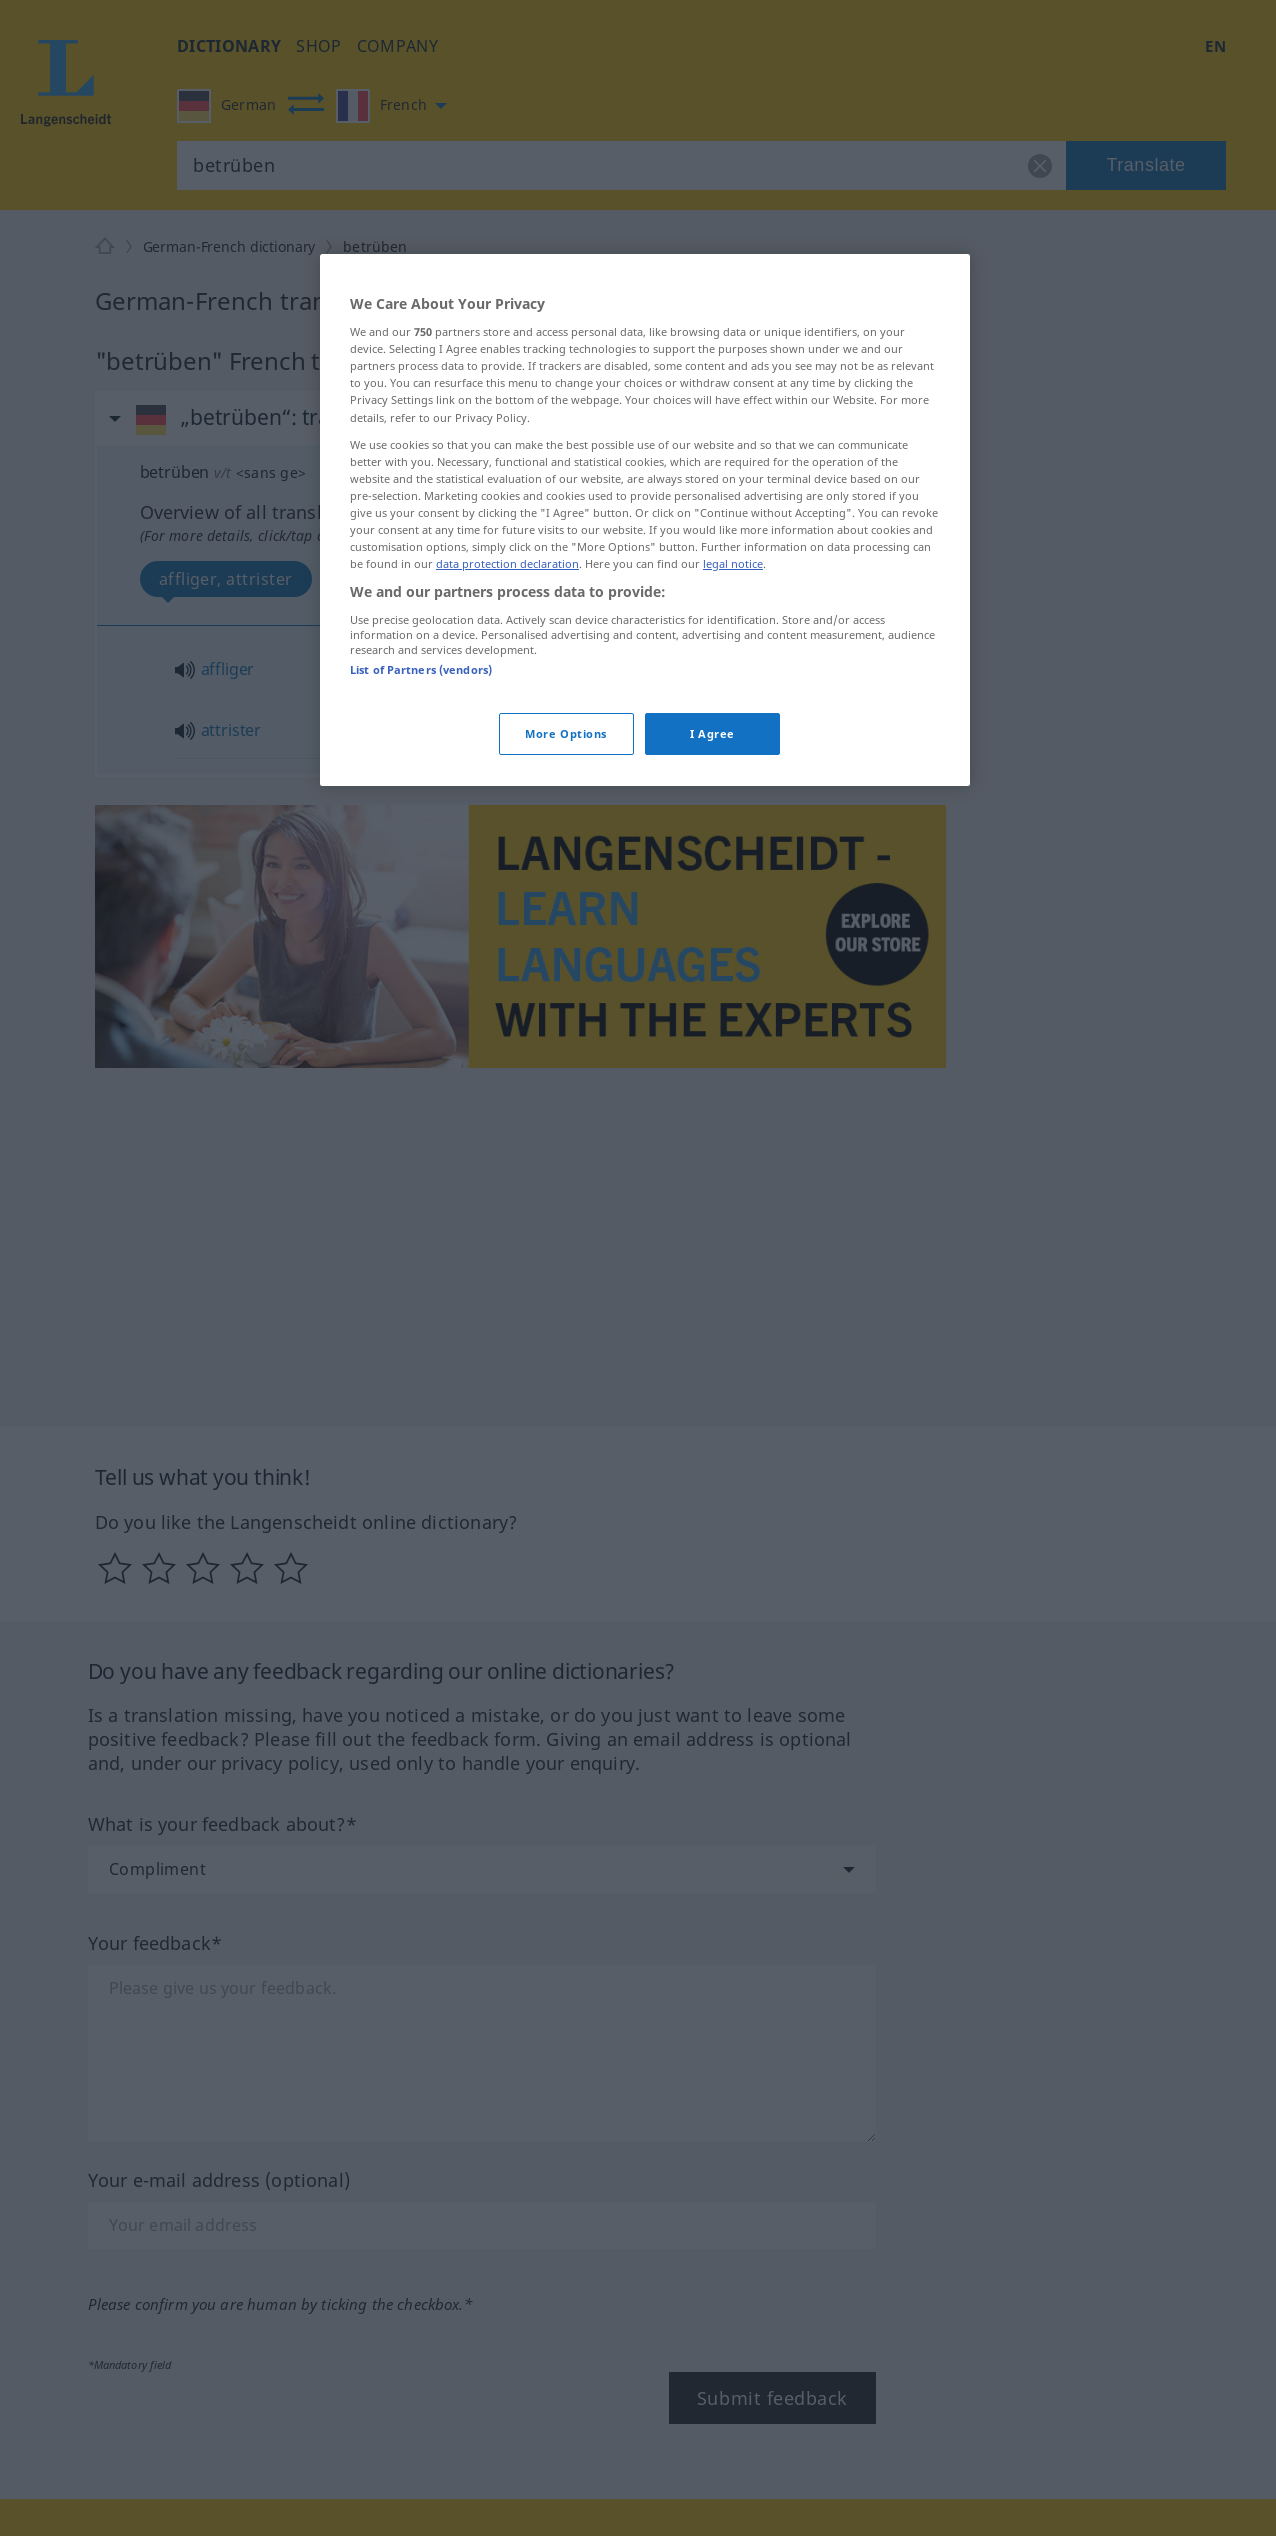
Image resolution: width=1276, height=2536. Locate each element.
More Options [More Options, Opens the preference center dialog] (566, 733)
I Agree (712, 733)
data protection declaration (507, 563)
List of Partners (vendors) (421, 669)
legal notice (733, 563)
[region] (645, 520)
